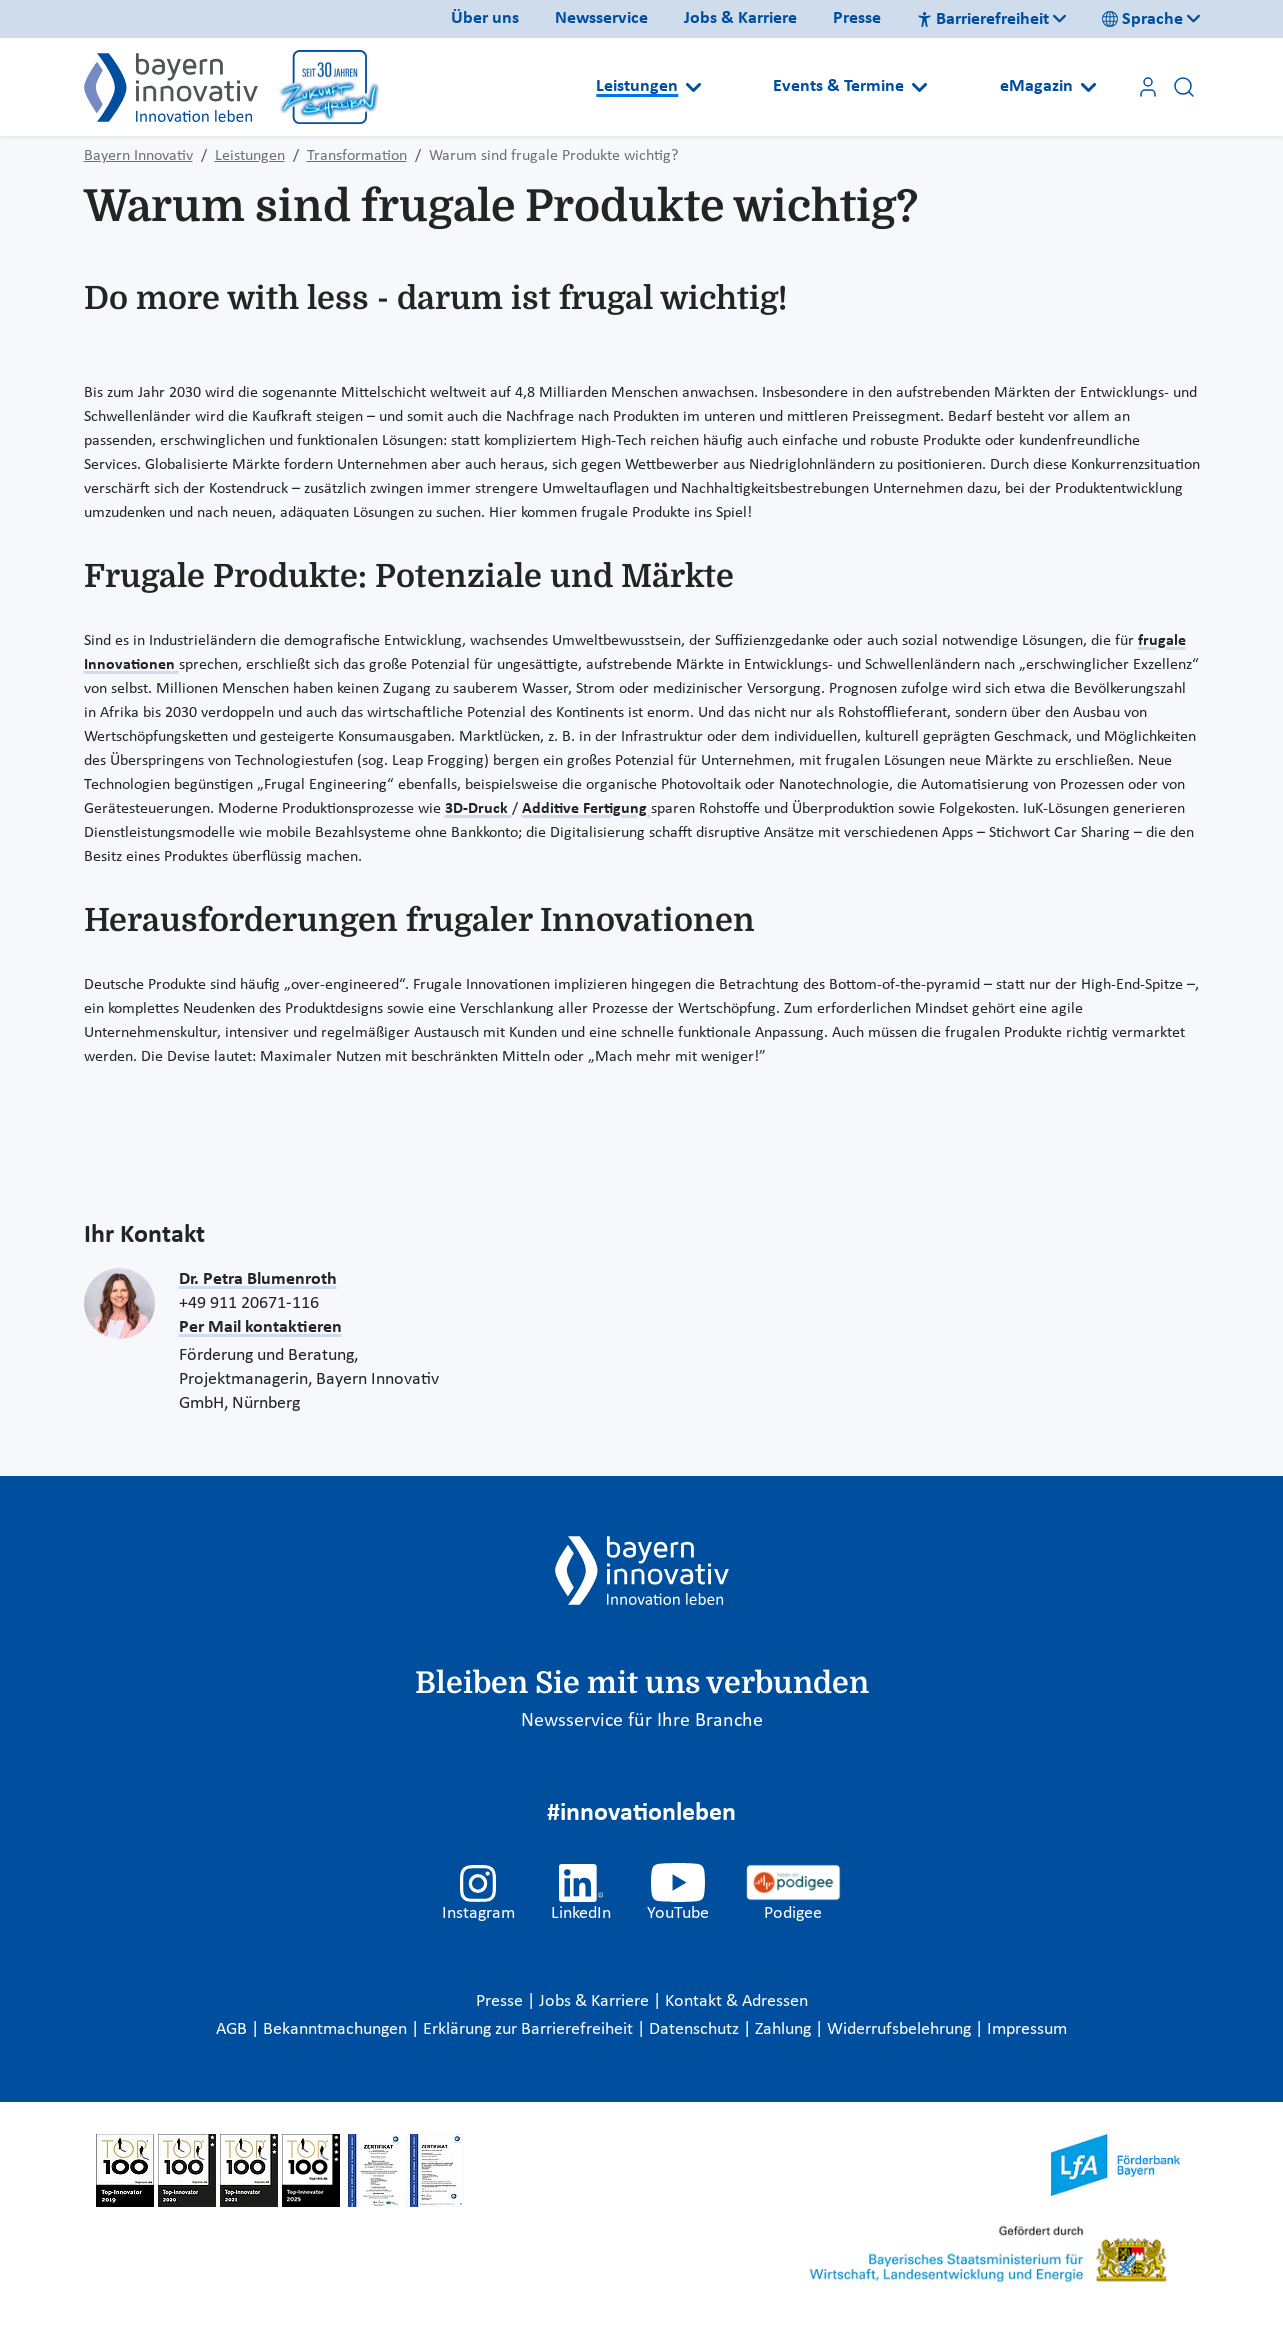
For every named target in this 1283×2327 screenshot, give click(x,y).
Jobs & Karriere (740, 18)
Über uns (485, 18)
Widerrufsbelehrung (901, 2029)
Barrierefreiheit (983, 19)
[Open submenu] (693, 87)
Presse (857, 18)
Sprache (1142, 19)
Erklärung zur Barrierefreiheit (530, 2029)
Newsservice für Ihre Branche (642, 1721)
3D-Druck (478, 809)
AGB (233, 2029)
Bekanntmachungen (337, 2029)
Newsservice (601, 18)
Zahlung (785, 2029)
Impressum (1027, 2029)
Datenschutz (696, 2029)
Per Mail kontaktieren (260, 1327)
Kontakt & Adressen (736, 2001)
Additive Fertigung (586, 809)
